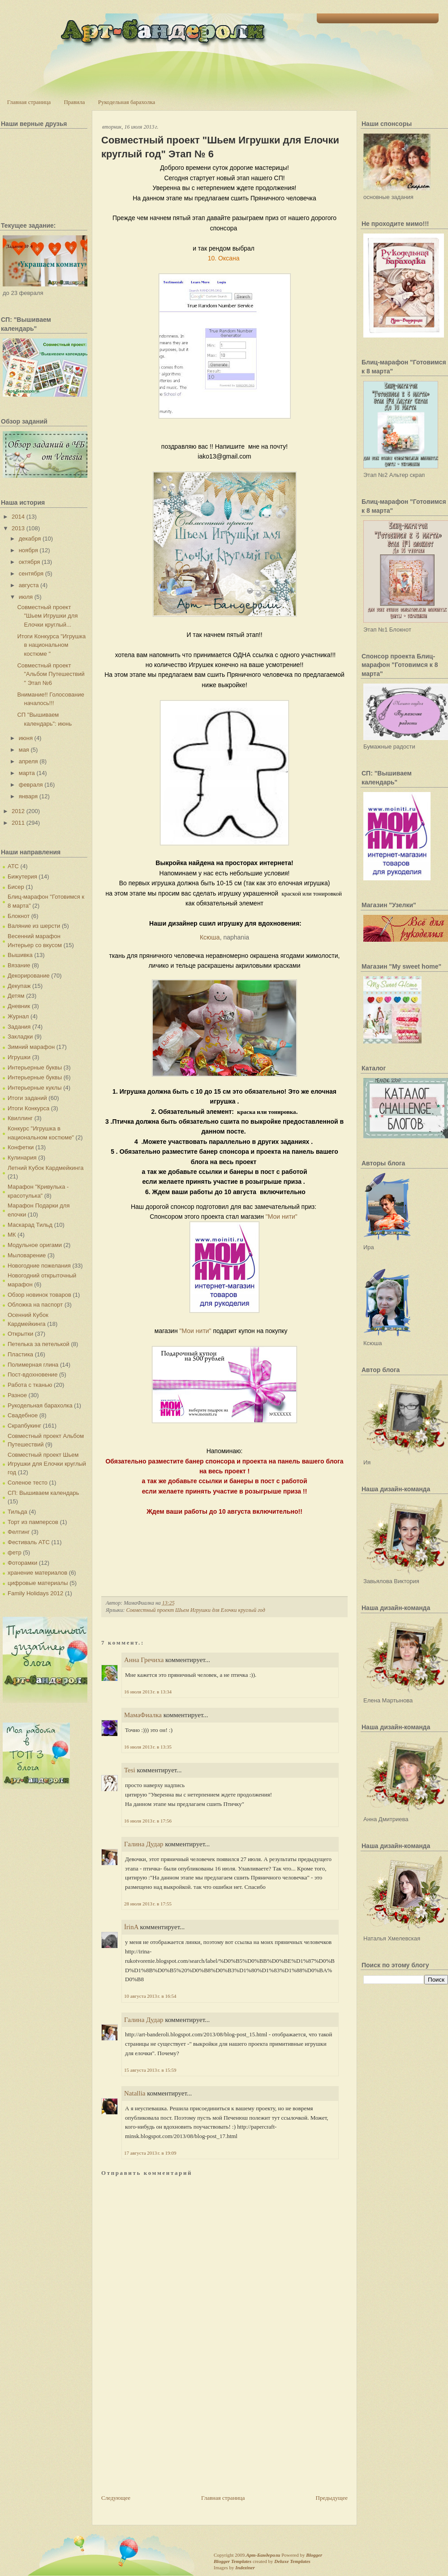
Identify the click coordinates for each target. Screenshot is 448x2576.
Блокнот (19, 916)
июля (26, 596)
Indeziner (244, 2567)
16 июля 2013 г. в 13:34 (148, 1691)
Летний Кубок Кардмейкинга (45, 1168)
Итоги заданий (27, 1098)
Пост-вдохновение (32, 1374)
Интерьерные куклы (35, 1087)
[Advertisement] (168, 2431)
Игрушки (19, 1057)
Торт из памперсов (33, 1522)
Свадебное (23, 1415)
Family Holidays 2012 (35, 1593)
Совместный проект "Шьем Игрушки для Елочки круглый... (47, 616)
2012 (18, 811)
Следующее (115, 2497)
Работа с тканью (30, 1384)
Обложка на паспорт (35, 1304)
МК (12, 1234)
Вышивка (20, 955)
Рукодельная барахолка (126, 102)
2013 (18, 528)
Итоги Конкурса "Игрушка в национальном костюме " (51, 645)
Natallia (134, 2093)
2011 (18, 822)
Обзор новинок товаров (39, 1294)
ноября (28, 550)
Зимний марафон (31, 1046)
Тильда (17, 1511)
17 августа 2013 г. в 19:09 (150, 2153)
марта (27, 773)
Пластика (20, 1354)
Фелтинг (19, 1531)
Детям (16, 995)
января (28, 796)
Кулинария (22, 1157)
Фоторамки (22, 1562)
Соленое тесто (27, 1482)
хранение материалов (37, 1572)
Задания (19, 1026)
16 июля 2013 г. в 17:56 (148, 1820)
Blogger (314, 2555)
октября (29, 561)
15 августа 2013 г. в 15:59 (150, 2070)
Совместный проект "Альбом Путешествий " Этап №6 (50, 674)
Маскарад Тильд (30, 1224)
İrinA (131, 1927)
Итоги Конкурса (28, 1108)
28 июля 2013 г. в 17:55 (148, 1903)
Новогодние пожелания (39, 1265)
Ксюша (210, 937)
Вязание (19, 965)
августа (29, 585)
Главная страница (29, 102)
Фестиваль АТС (29, 1542)
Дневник (19, 1006)
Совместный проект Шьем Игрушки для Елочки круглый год (47, 1463)
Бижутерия (22, 876)
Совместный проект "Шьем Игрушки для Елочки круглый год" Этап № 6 (220, 147)
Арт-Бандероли (263, 2555)
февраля (31, 784)
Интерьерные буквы (35, 1067)
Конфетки (21, 1147)
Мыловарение (27, 1255)
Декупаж (19, 986)
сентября (31, 573)
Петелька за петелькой (38, 1344)
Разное (17, 1395)
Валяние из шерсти (34, 925)
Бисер (16, 886)
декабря (30, 538)
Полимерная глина (33, 1364)
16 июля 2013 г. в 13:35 (148, 1746)
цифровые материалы (38, 1583)
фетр (15, 1552)
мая (24, 749)
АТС (13, 866)
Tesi (129, 1770)
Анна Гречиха (144, 1659)
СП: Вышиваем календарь (43, 1492)
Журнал (18, 1016)
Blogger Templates (232, 2561)
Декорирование (29, 975)
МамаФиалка (143, 1715)
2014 (18, 516)
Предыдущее (332, 2497)
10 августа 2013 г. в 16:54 (150, 1996)
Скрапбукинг (24, 1425)
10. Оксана (224, 258)
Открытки (20, 1333)
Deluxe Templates (292, 2561)
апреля (28, 761)
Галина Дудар (144, 1844)
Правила (74, 102)
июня (26, 738)
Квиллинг (20, 1118)
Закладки (20, 1036)
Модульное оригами (35, 1245)
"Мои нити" (283, 1216)
